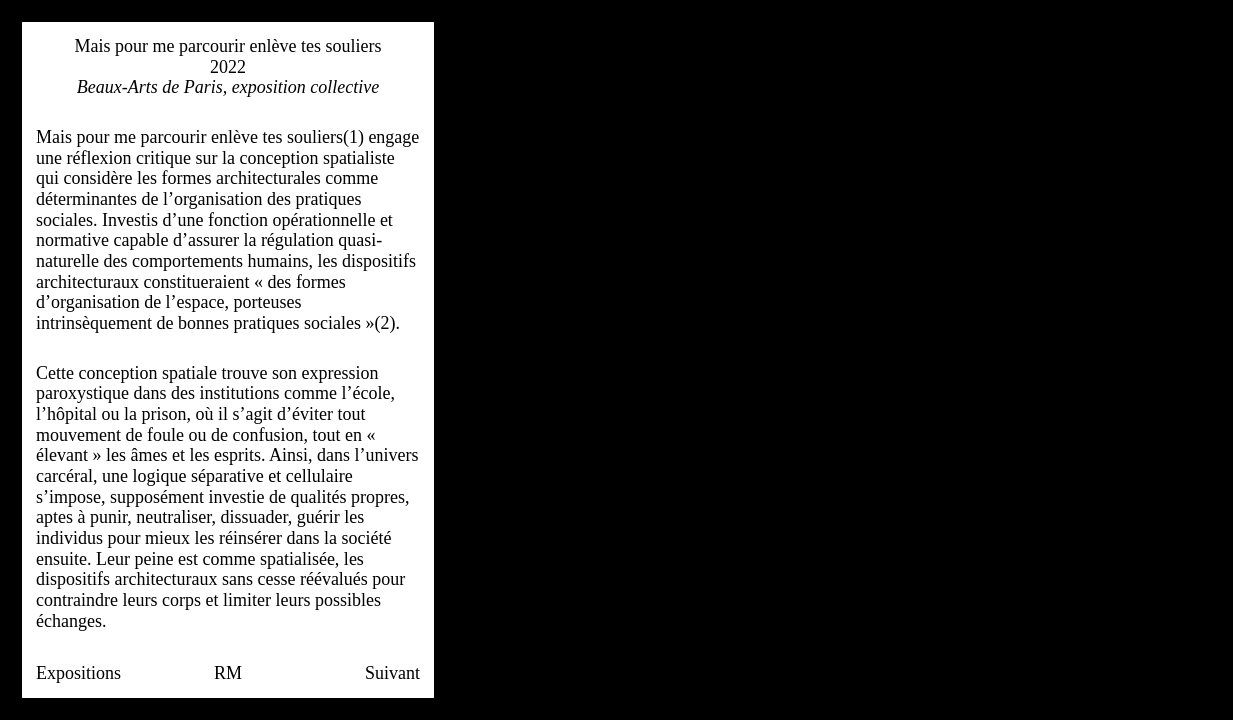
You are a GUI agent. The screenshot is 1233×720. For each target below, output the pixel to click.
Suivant (392, 673)
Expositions (78, 673)
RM (228, 673)
